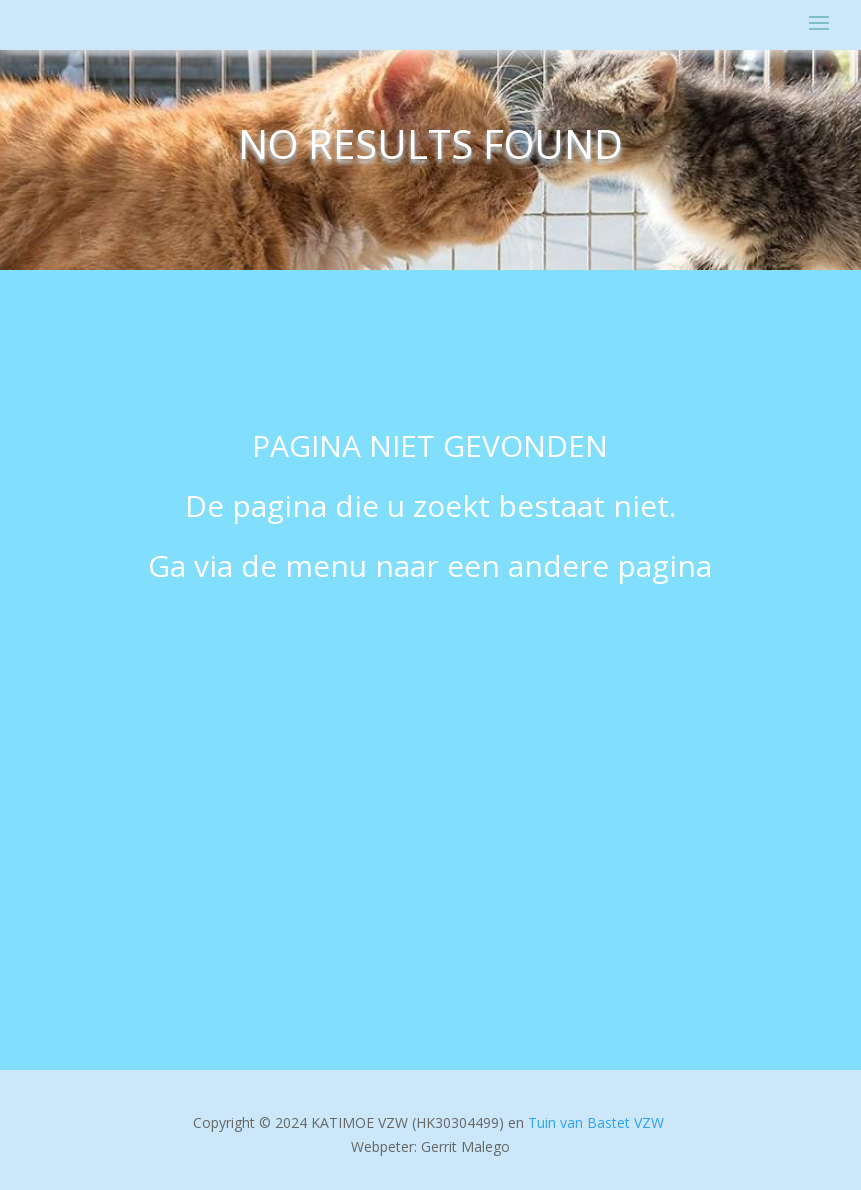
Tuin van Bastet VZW (596, 1122)
